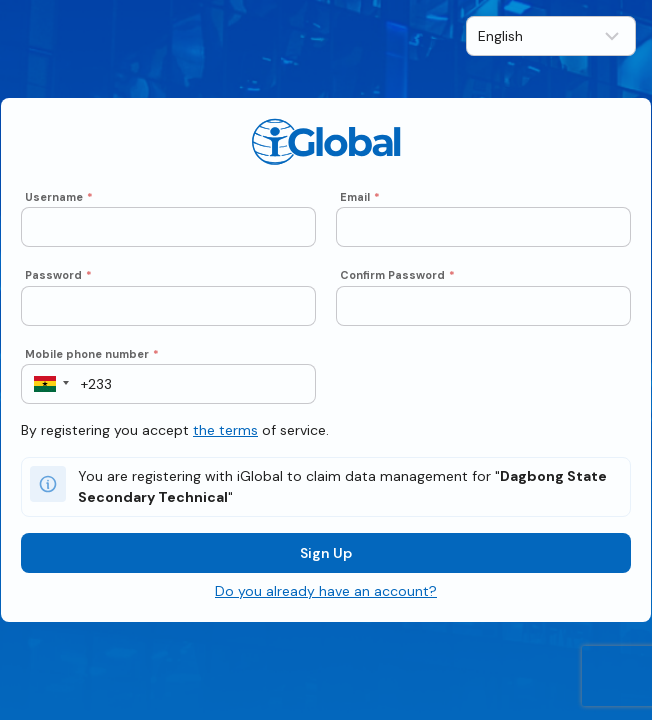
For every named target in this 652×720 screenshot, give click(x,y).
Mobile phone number (92, 354)
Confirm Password (397, 275)
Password (58, 275)
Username (59, 197)
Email (360, 197)
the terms (225, 430)
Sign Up (326, 553)
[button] (45, 384)
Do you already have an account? (326, 591)
